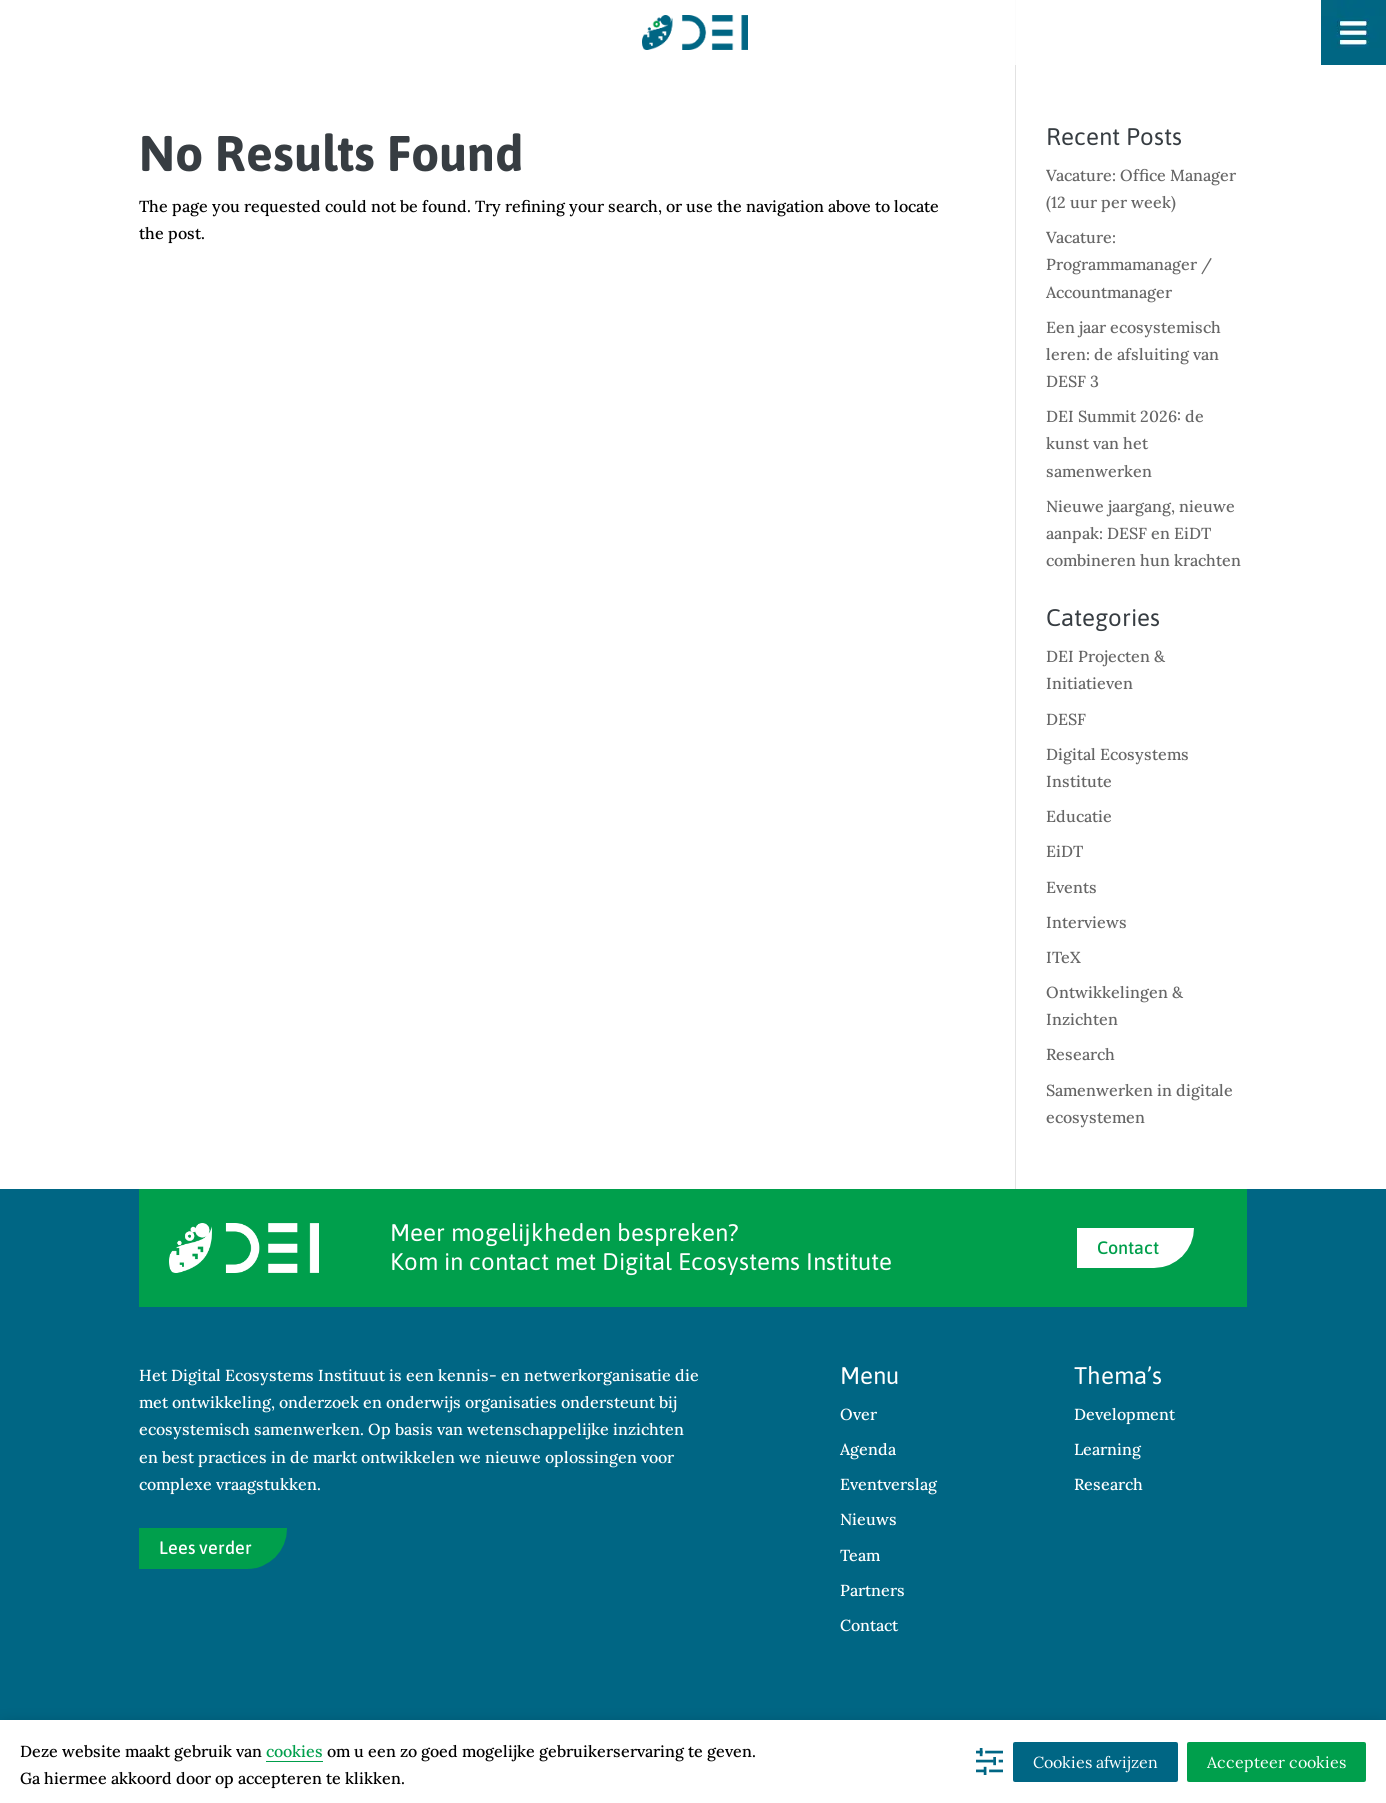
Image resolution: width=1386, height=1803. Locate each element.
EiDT (1064, 851)
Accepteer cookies (1276, 1762)
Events (1071, 887)
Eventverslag (888, 1484)
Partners (872, 1590)
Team (860, 1555)
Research (1080, 1054)
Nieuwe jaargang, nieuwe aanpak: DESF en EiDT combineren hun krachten (1143, 533)
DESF (1066, 719)
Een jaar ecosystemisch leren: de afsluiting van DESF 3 (1133, 354)
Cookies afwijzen (1095, 1762)
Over (858, 1414)
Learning (1107, 1449)
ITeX (1063, 957)
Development (1124, 1414)
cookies (294, 1751)
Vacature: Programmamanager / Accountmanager (1129, 264)
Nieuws (868, 1519)
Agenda (868, 1449)
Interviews (1086, 922)
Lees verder (205, 1547)
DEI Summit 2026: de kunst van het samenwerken (1125, 443)
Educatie (1079, 816)
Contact (1128, 1247)
